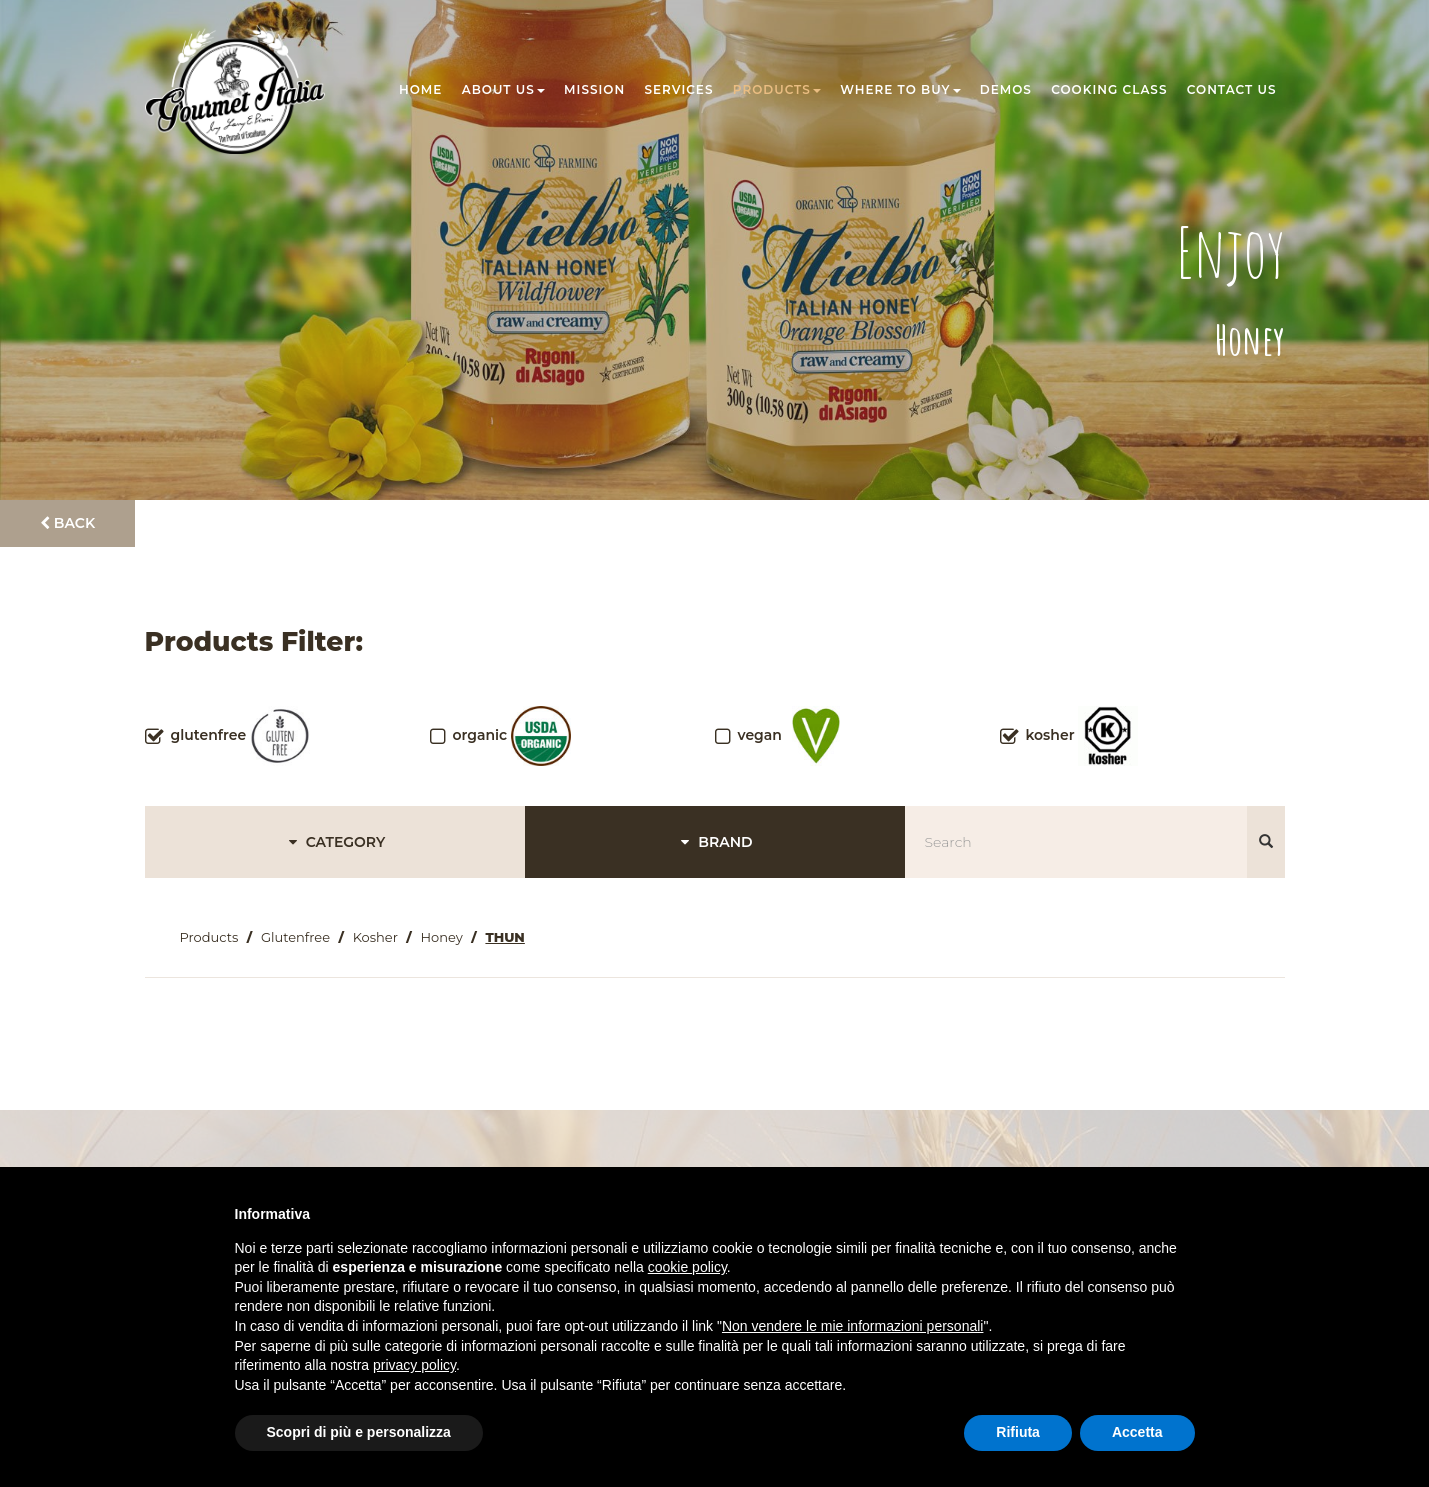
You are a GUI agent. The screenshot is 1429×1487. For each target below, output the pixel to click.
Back (67, 523)
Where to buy (900, 89)
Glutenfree (295, 937)
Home (420, 89)
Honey (442, 937)
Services (679, 89)
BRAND (714, 842)
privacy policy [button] (414, 1365)
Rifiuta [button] (1018, 1432)
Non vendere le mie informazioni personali (852, 1326)
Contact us (1232, 89)
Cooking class (1109, 89)
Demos (1006, 89)
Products (777, 89)
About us (503, 89)
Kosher (375, 937)
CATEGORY (334, 842)
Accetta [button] (1137, 1432)
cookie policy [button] (687, 1267)
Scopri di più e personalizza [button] (359, 1432)
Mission (594, 89)
